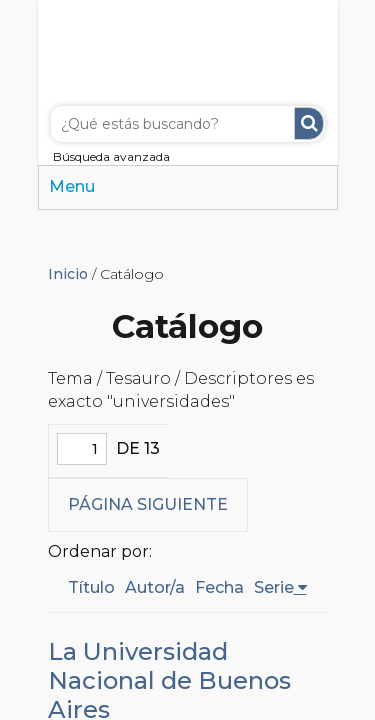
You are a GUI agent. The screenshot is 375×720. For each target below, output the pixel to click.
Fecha (219, 587)
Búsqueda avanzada (111, 156)
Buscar (309, 123)
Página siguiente (148, 504)
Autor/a (155, 587)
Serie (274, 587)
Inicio (68, 274)
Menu (72, 186)
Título (91, 587)
